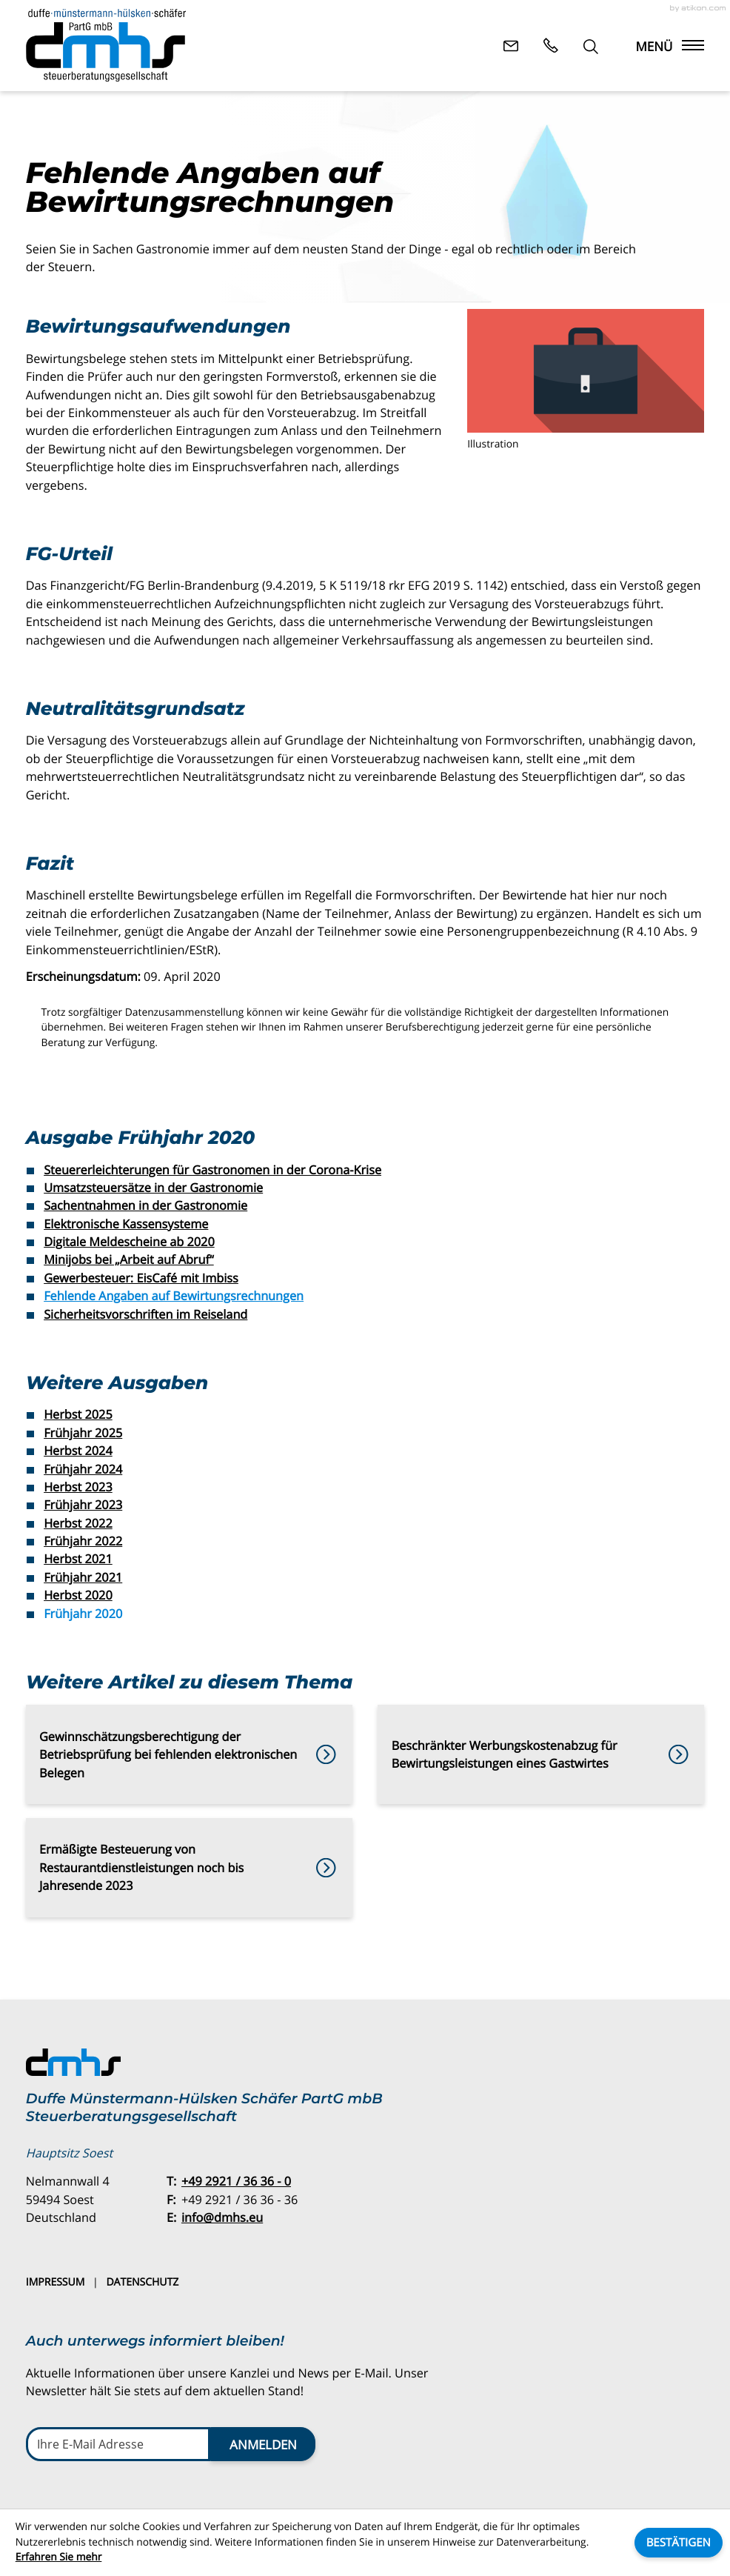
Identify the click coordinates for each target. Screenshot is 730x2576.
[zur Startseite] (106, 45)
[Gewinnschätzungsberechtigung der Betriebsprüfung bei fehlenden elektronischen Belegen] (189, 1754)
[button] (551, 45)
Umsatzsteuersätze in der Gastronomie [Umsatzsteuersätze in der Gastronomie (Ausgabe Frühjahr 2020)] (153, 1187)
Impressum (55, 2282)
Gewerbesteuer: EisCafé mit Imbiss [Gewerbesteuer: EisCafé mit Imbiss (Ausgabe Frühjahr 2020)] (141, 1278)
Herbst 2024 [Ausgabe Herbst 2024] (78, 1450)
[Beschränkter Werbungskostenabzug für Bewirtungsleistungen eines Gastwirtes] (541, 1754)
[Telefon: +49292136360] (236, 2181)
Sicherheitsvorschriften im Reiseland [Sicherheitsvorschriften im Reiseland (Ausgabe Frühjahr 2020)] (145, 1314)
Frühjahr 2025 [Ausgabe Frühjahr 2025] (83, 1433)
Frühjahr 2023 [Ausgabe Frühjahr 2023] (83, 1505)
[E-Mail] (118, 2444)
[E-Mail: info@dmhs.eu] (511, 45)
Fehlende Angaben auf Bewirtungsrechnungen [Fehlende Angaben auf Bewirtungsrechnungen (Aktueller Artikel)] (174, 1296)
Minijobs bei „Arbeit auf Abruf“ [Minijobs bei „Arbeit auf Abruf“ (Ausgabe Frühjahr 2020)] (129, 1259)
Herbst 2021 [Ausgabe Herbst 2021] (78, 1559)
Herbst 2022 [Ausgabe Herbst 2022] (78, 1523)
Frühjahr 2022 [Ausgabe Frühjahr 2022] (83, 1541)
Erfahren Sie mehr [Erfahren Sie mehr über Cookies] (59, 2557)
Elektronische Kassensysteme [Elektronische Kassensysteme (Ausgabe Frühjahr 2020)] (126, 1224)
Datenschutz (142, 2282)
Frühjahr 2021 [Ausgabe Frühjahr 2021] (83, 1577)
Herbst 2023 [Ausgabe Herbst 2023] (78, 1487)
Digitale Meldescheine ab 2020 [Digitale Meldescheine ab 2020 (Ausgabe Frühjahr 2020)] (129, 1242)
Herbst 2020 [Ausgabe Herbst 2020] (78, 1595)
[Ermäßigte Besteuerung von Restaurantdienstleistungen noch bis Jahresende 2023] (189, 1867)
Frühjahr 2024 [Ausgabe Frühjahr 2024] (83, 1469)
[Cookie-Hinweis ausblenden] (678, 2542)
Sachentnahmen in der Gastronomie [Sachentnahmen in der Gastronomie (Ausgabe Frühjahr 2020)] (145, 1205)
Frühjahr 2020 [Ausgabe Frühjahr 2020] (83, 1613)
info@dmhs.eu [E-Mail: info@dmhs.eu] (222, 2217)
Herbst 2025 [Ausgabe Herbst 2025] (78, 1414)
